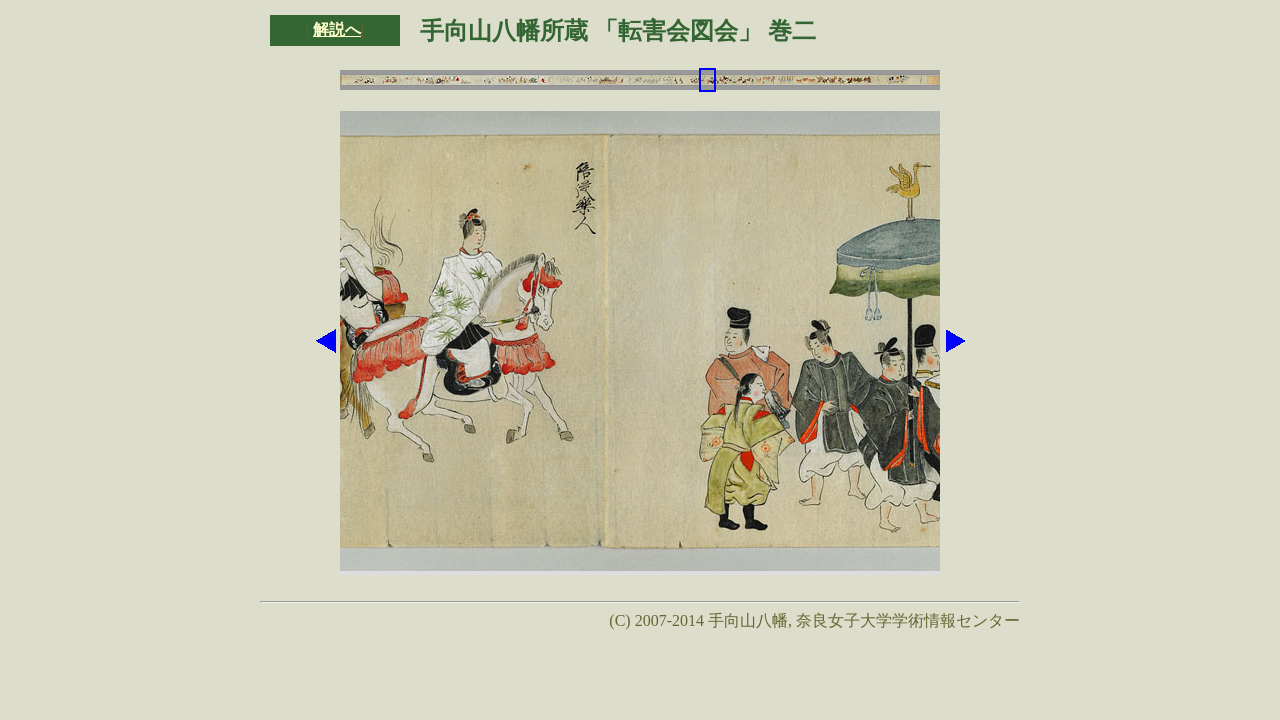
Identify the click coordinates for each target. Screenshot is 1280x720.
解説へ (337, 29)
